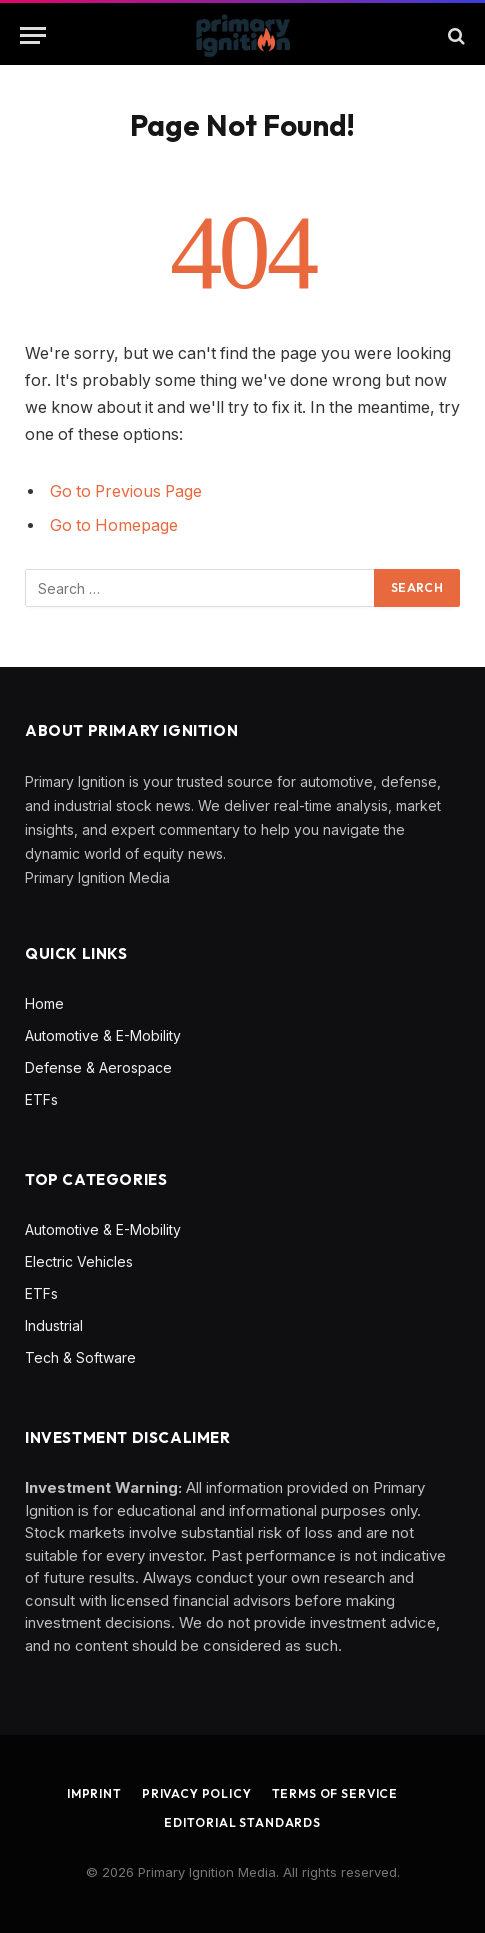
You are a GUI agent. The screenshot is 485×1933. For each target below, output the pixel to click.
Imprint (94, 1793)
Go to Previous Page (126, 491)
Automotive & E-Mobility (103, 1035)
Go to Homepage (114, 525)
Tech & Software (80, 1357)
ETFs (41, 1099)
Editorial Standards (242, 1822)
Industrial (54, 1325)
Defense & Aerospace (98, 1067)
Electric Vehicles (79, 1261)
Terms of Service (335, 1793)
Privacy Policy (197, 1793)
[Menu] (33, 35)
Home (44, 1003)
